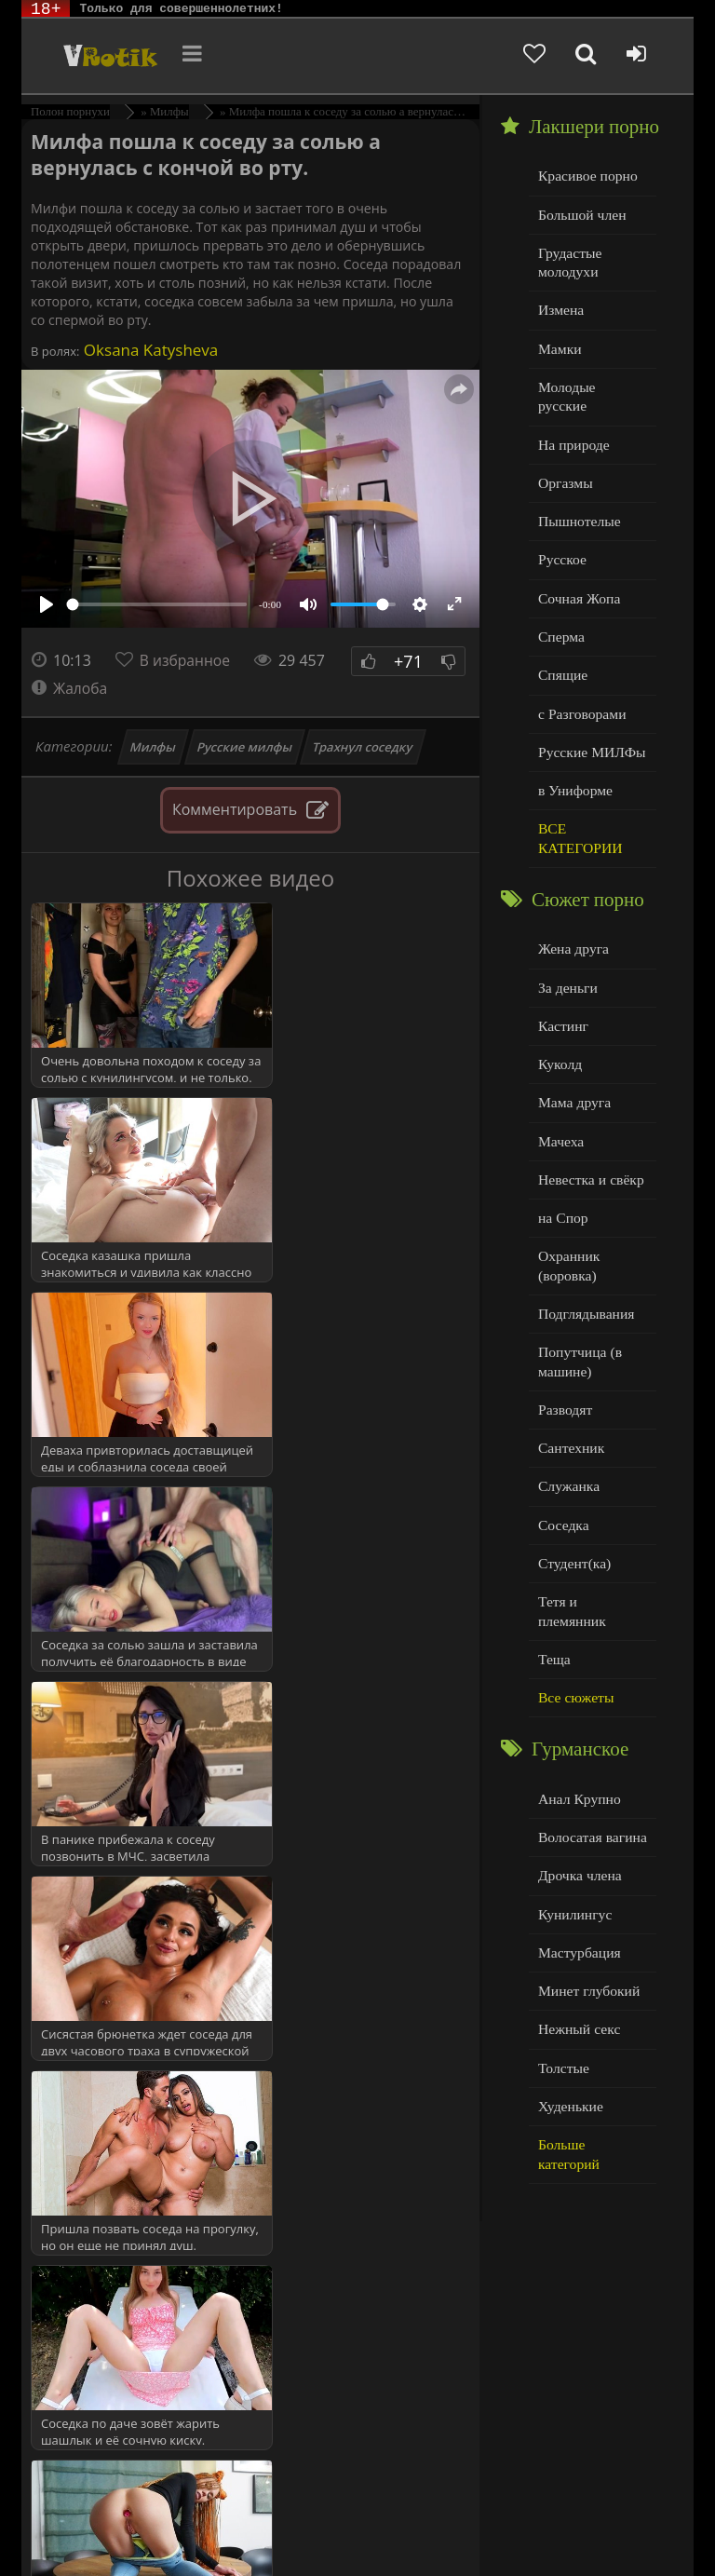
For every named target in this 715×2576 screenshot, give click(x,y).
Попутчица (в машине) (578, 1321)
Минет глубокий (587, 1920)
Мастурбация (577, 1883)
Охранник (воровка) (568, 1227)
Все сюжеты (574, 1631)
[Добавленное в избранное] (534, 56)
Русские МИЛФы (589, 722)
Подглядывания (584, 1274)
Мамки (559, 345)
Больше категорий (592, 2071)
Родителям (164, 2527)
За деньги (567, 954)
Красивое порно (586, 176)
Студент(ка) (573, 1518)
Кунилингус (573, 1844)
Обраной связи (385, 2541)
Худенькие (569, 2033)
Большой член (580, 214)
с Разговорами (580, 684)
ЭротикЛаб (70, 2513)
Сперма (560, 609)
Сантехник (570, 1405)
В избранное (186, 660)
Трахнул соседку (362, 747)
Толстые (562, 1995)
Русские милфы (244, 747)
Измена (560, 307)
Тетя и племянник (591, 1556)
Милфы (153, 747)
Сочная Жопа (577, 571)
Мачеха (560, 1105)
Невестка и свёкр (589, 1142)
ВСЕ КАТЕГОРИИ (578, 807)
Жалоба (70, 688)
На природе (572, 420)
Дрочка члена (578, 1807)
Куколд (559, 1030)
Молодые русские (590, 382)
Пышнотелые (577, 496)
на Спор (562, 1180)
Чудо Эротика (112, 56)
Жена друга (572, 916)
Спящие (562, 647)
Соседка (562, 1480)
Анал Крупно (578, 1732)
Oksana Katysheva (148, 349)
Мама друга (573, 1067)
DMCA (376, 2513)
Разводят (564, 1368)
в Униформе (574, 759)
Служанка (568, 1443)
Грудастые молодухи (569, 260)
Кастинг (562, 991)
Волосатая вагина (590, 1769)
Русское (561, 533)
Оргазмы (564, 458)
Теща (553, 1594)
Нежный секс (577, 1958)
